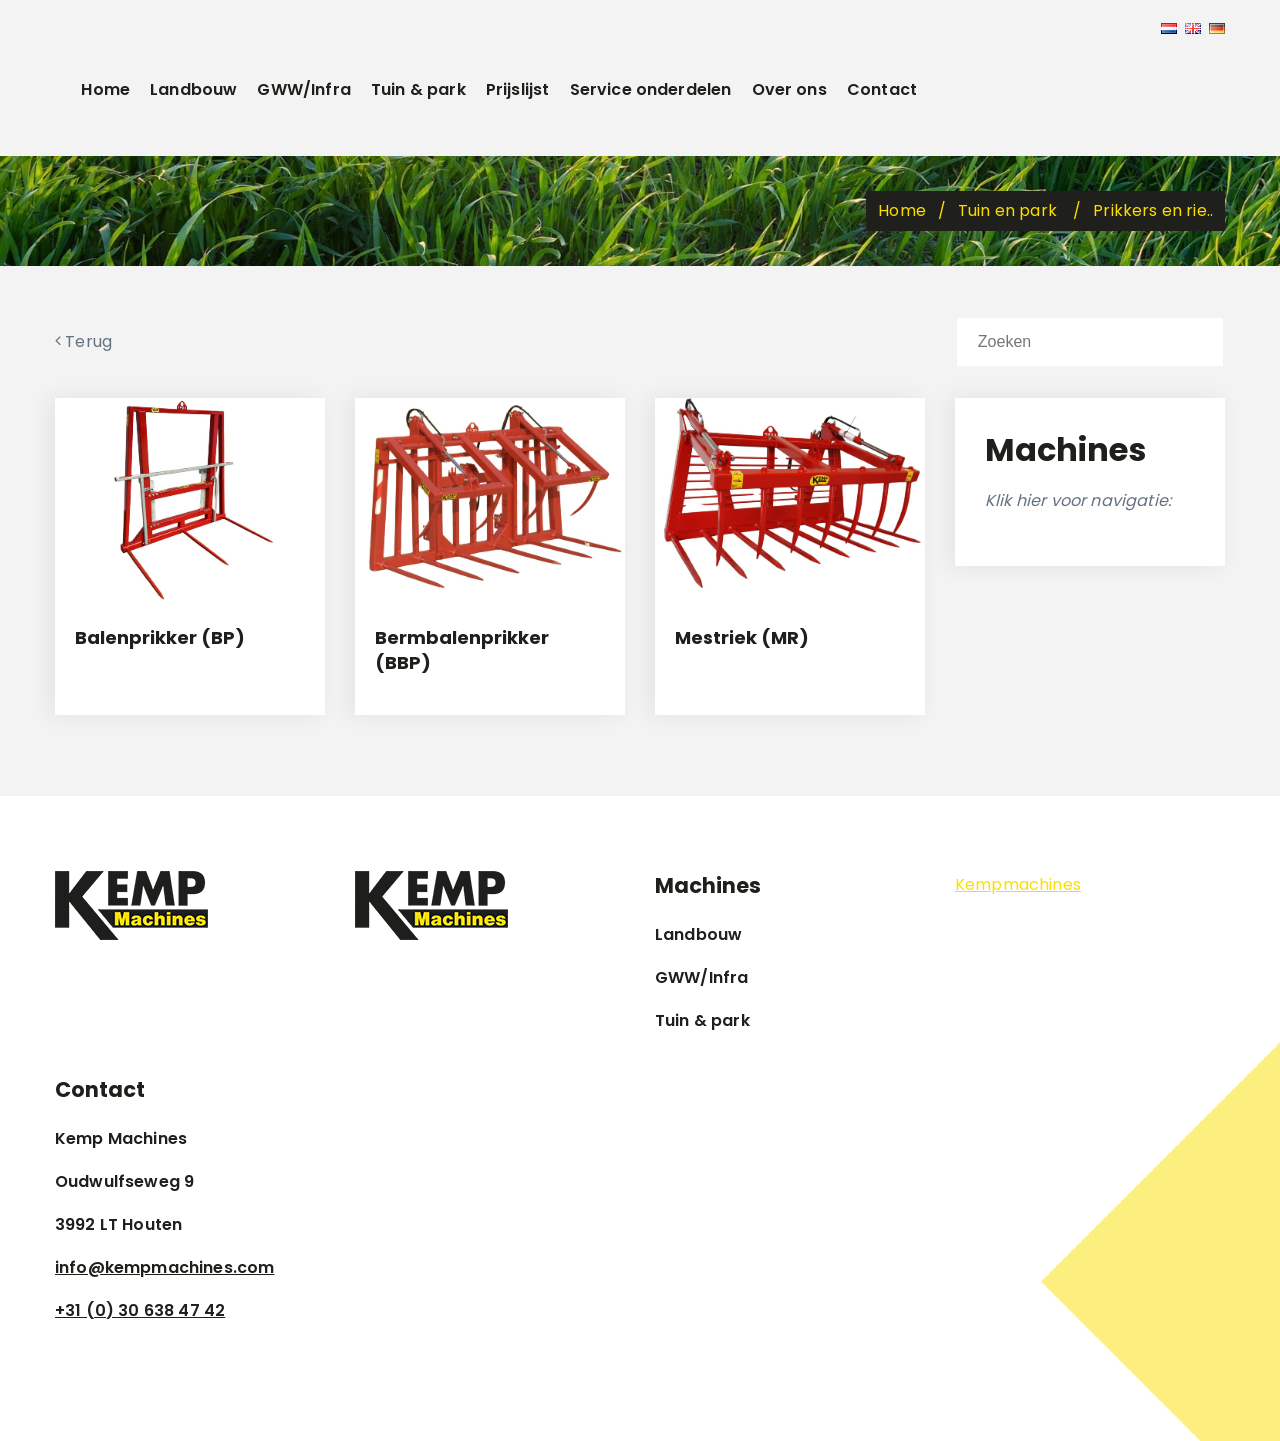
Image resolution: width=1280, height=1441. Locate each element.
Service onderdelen (651, 89)
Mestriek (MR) (742, 637)
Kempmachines (1018, 884)
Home (105, 89)
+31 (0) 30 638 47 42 (140, 1310)
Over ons (789, 89)
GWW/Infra (303, 89)
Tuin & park (418, 89)
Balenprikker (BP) (160, 637)
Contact (882, 89)
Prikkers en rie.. (1153, 210)
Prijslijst (518, 89)
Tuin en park (1009, 210)
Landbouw (193, 89)
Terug (83, 341)
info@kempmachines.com (164, 1267)
